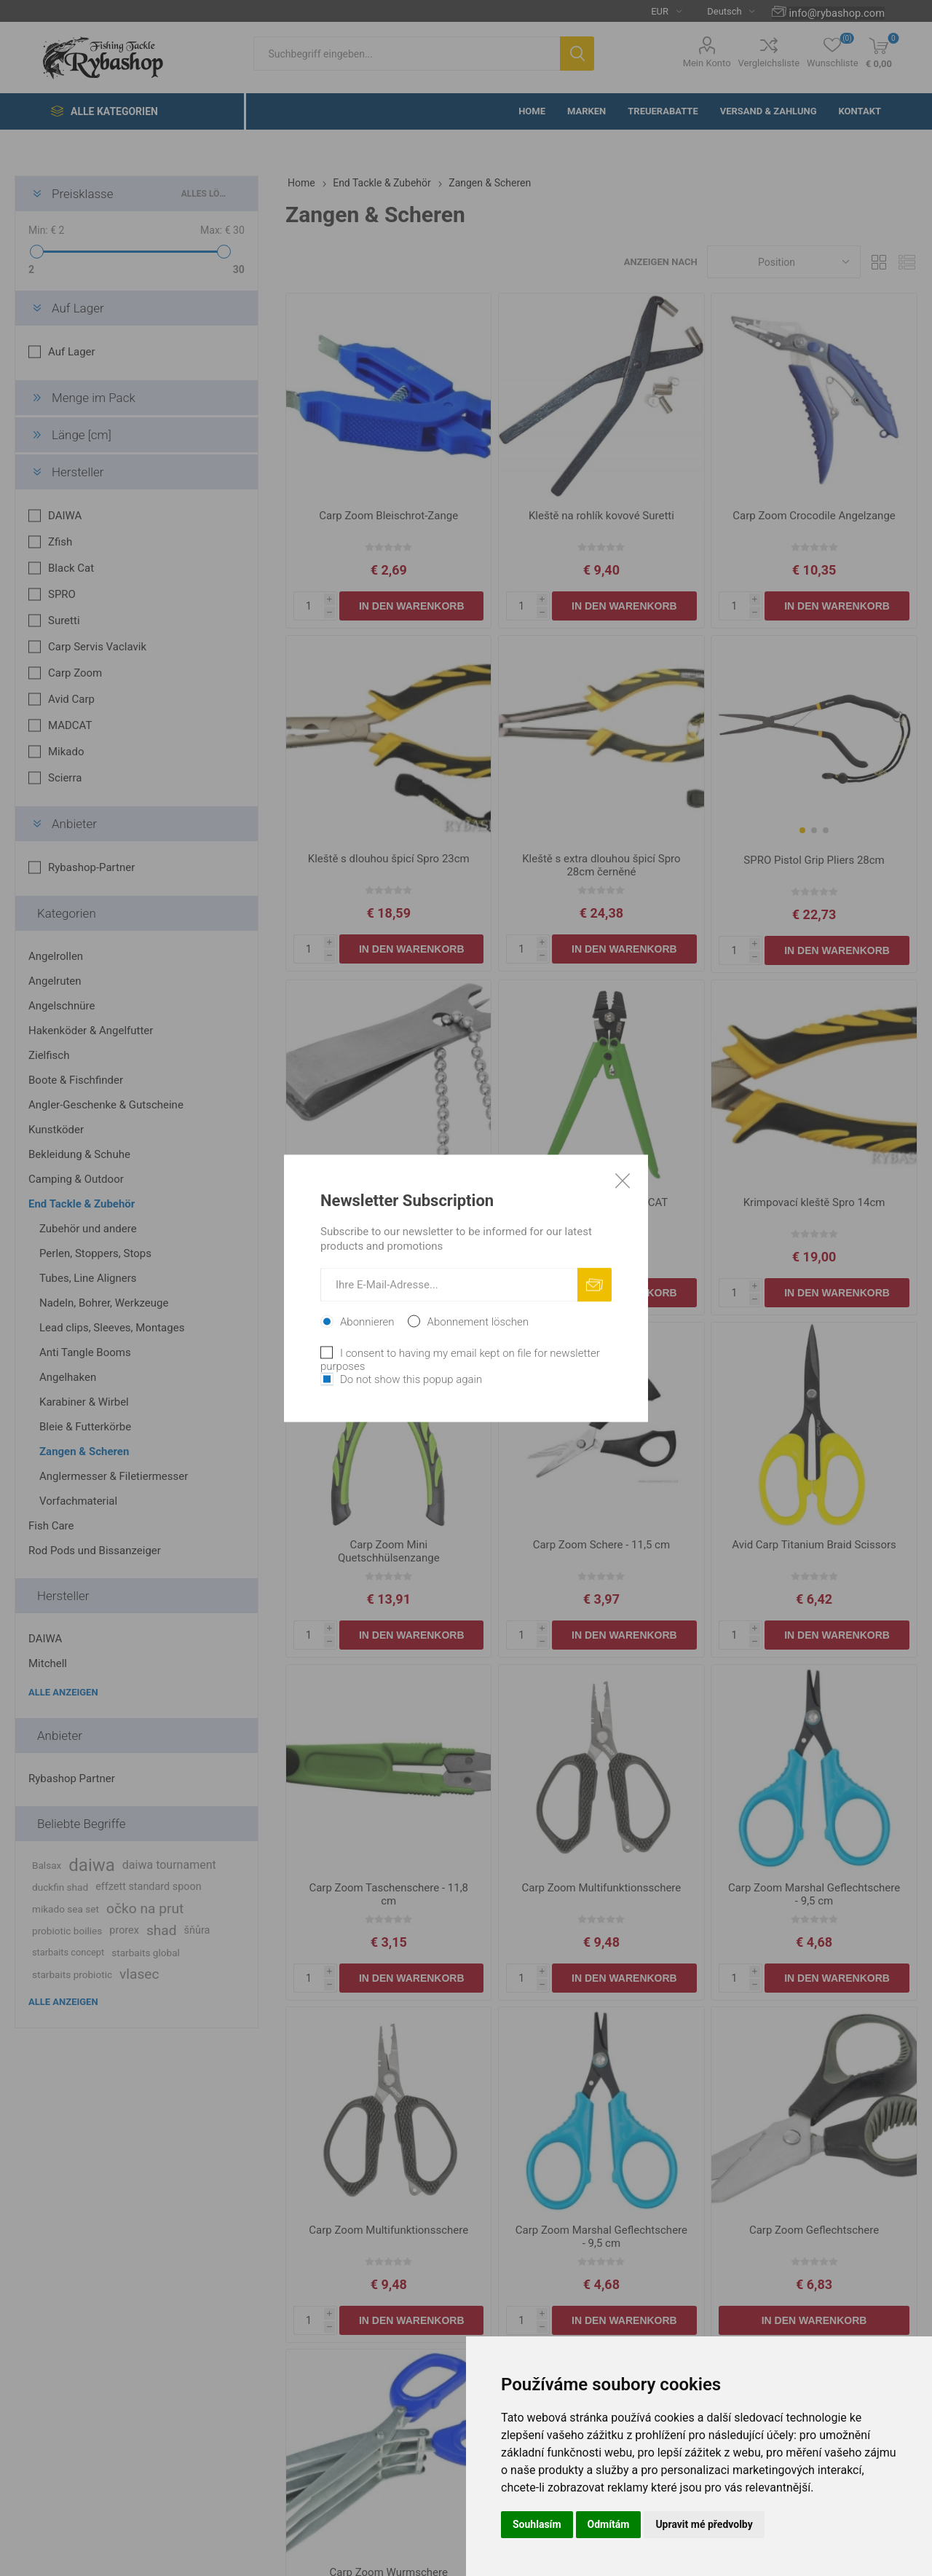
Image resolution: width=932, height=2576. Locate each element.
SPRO (62, 594)
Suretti (64, 620)
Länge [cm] (81, 435)
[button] (802, 830)
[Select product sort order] (784, 261)
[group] (813, 739)
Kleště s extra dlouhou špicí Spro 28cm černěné (601, 865)
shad (161, 1930)
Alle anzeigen (63, 1692)
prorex (124, 1930)
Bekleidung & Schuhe (79, 1154)
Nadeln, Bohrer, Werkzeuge (103, 1302)
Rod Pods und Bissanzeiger (94, 1550)
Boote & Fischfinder (75, 1080)
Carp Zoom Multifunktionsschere (602, 1887)
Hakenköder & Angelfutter (90, 1030)
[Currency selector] (661, 11)
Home (301, 183)
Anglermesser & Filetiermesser (113, 1476)
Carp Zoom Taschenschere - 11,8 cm (388, 1894)
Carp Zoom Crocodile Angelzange (813, 515)
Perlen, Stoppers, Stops (95, 1253)
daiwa (91, 1865)
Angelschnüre (61, 1005)
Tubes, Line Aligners (88, 1278)
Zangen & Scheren (84, 1451)
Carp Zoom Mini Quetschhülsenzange (389, 1551)
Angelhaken (67, 1377)
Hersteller (78, 472)
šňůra (197, 1930)
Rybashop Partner (71, 1778)
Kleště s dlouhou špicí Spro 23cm (389, 858)
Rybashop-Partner (91, 867)
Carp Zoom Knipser (388, 1202)
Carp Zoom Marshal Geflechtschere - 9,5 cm (814, 1894)
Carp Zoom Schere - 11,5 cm (601, 1544)
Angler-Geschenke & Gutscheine (105, 1104)
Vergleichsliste (769, 63)
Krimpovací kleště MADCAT (601, 1202)
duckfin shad (60, 1887)
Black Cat (71, 568)
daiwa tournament (169, 1865)
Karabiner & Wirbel (84, 1402)
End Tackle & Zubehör (81, 1203)
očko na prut (144, 1908)
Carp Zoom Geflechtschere (814, 2230)
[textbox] (406, 53)
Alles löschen (205, 194)
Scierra (65, 777)
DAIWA (65, 515)
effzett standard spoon (148, 1886)
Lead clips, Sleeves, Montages (111, 1327)
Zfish (60, 541)
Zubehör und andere (88, 1228)
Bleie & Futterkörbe (85, 1426)
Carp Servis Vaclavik (97, 646)
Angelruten (55, 981)
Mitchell (47, 1663)
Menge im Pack (93, 397)
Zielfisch (48, 1055)
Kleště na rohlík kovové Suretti (601, 515)
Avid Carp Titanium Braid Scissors (814, 1544)
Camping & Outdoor (76, 1179)
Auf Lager (78, 308)
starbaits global (145, 1952)
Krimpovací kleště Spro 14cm (814, 1202)
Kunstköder (56, 1129)
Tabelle (879, 261)
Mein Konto (707, 63)
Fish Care (51, 1525)
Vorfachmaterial (78, 1501)
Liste (906, 261)
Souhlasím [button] (537, 2524)
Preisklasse (83, 193)
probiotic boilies (67, 1931)
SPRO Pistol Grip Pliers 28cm (813, 860)
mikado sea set (65, 1909)
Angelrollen (55, 956)
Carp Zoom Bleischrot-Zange (388, 515)
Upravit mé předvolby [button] (703, 2524)
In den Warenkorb (412, 606)
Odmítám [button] (609, 2524)
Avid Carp (71, 699)
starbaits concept (68, 1952)
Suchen (577, 53)
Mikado (66, 751)
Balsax (46, 1865)
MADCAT (70, 725)
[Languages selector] (725, 11)
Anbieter (74, 823)
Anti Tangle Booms (85, 1352)
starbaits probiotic (72, 1974)
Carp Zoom (75, 673)
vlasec (139, 1974)
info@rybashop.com (837, 13)
